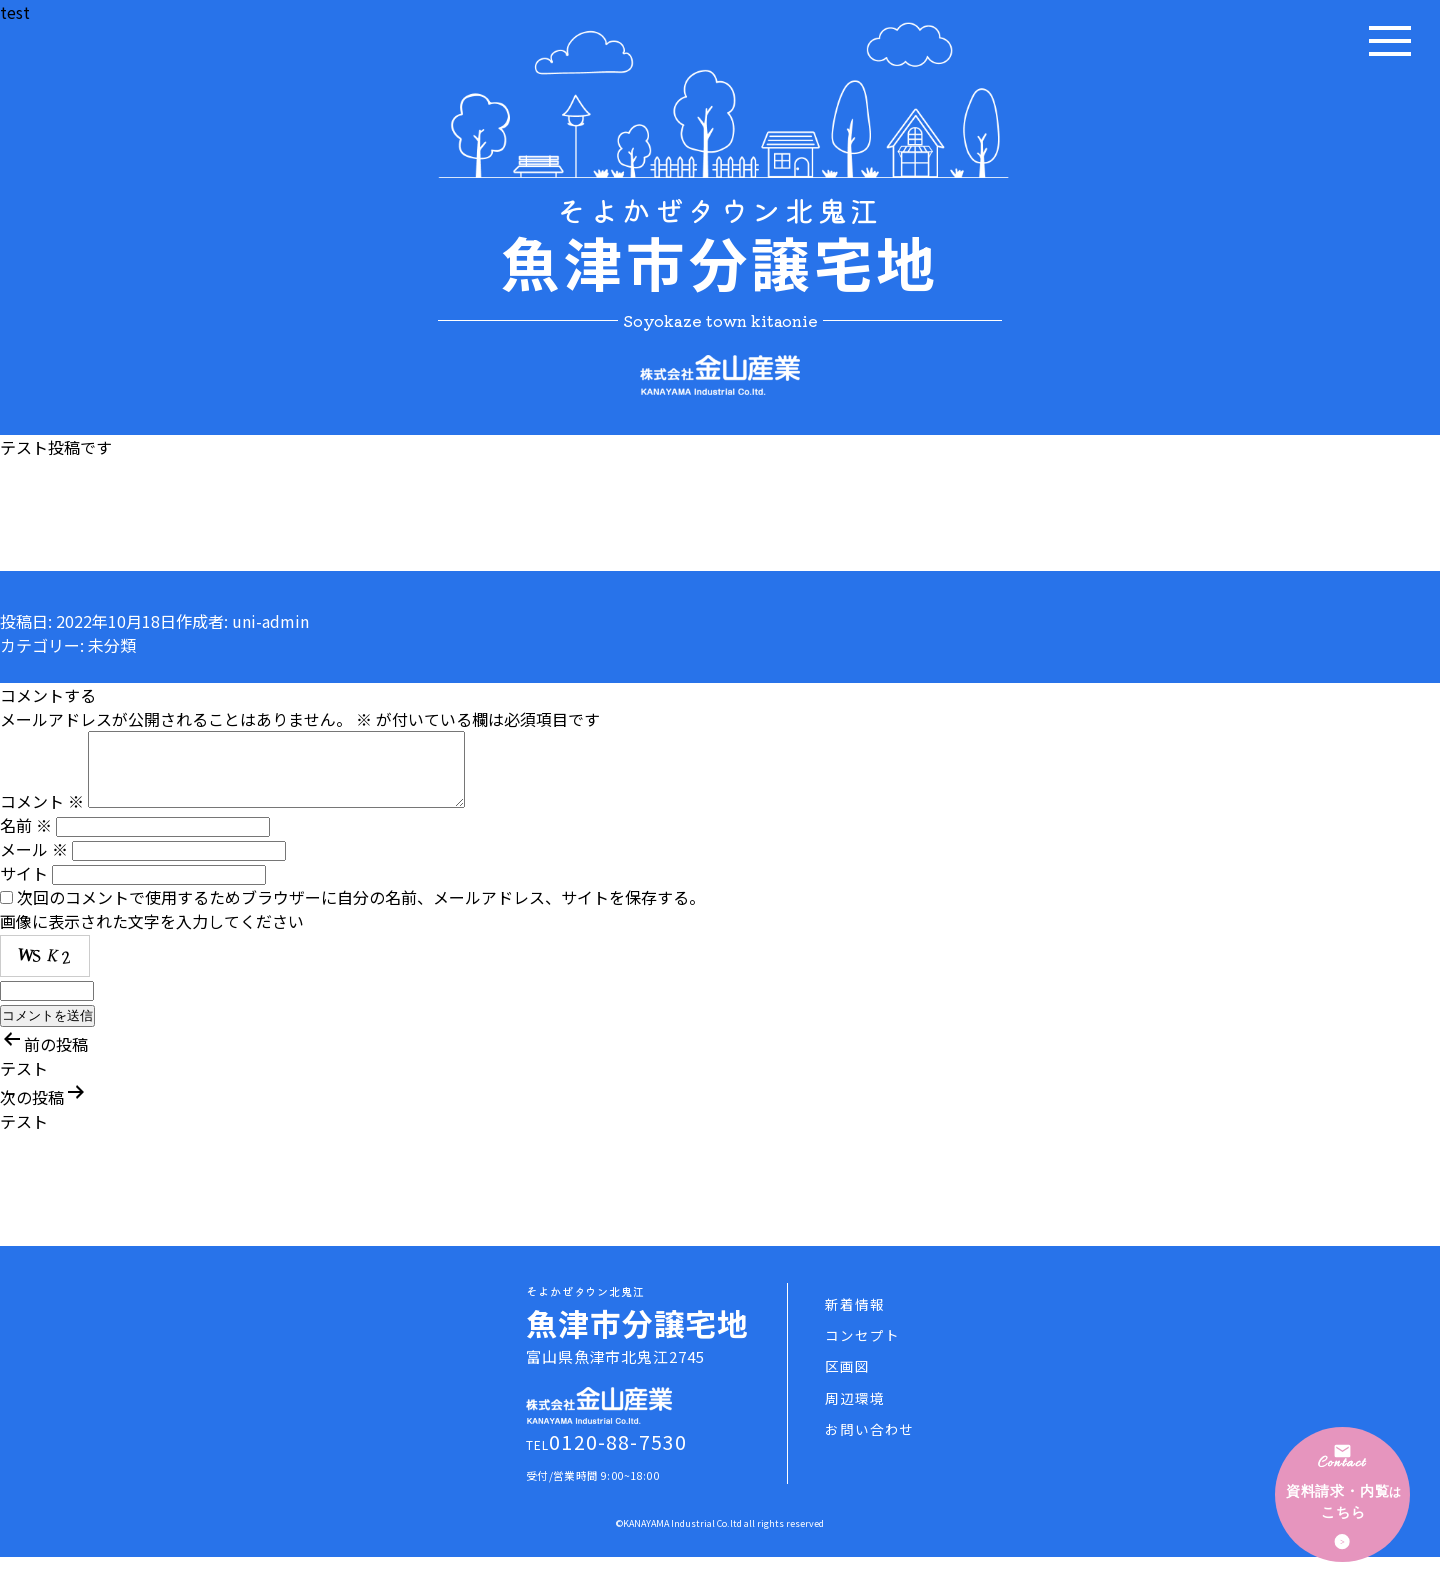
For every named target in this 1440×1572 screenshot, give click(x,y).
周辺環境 (854, 1413)
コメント (42, 816)
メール (34, 864)
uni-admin (270, 621)
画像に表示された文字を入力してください (152, 936)
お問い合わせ (869, 1444)
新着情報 (854, 1319)
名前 (26, 840)
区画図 (847, 1381)
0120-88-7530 (618, 1456)
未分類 (112, 645)
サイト (24, 888)
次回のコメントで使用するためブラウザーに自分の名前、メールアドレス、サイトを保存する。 (361, 912)
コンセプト (862, 1350)
